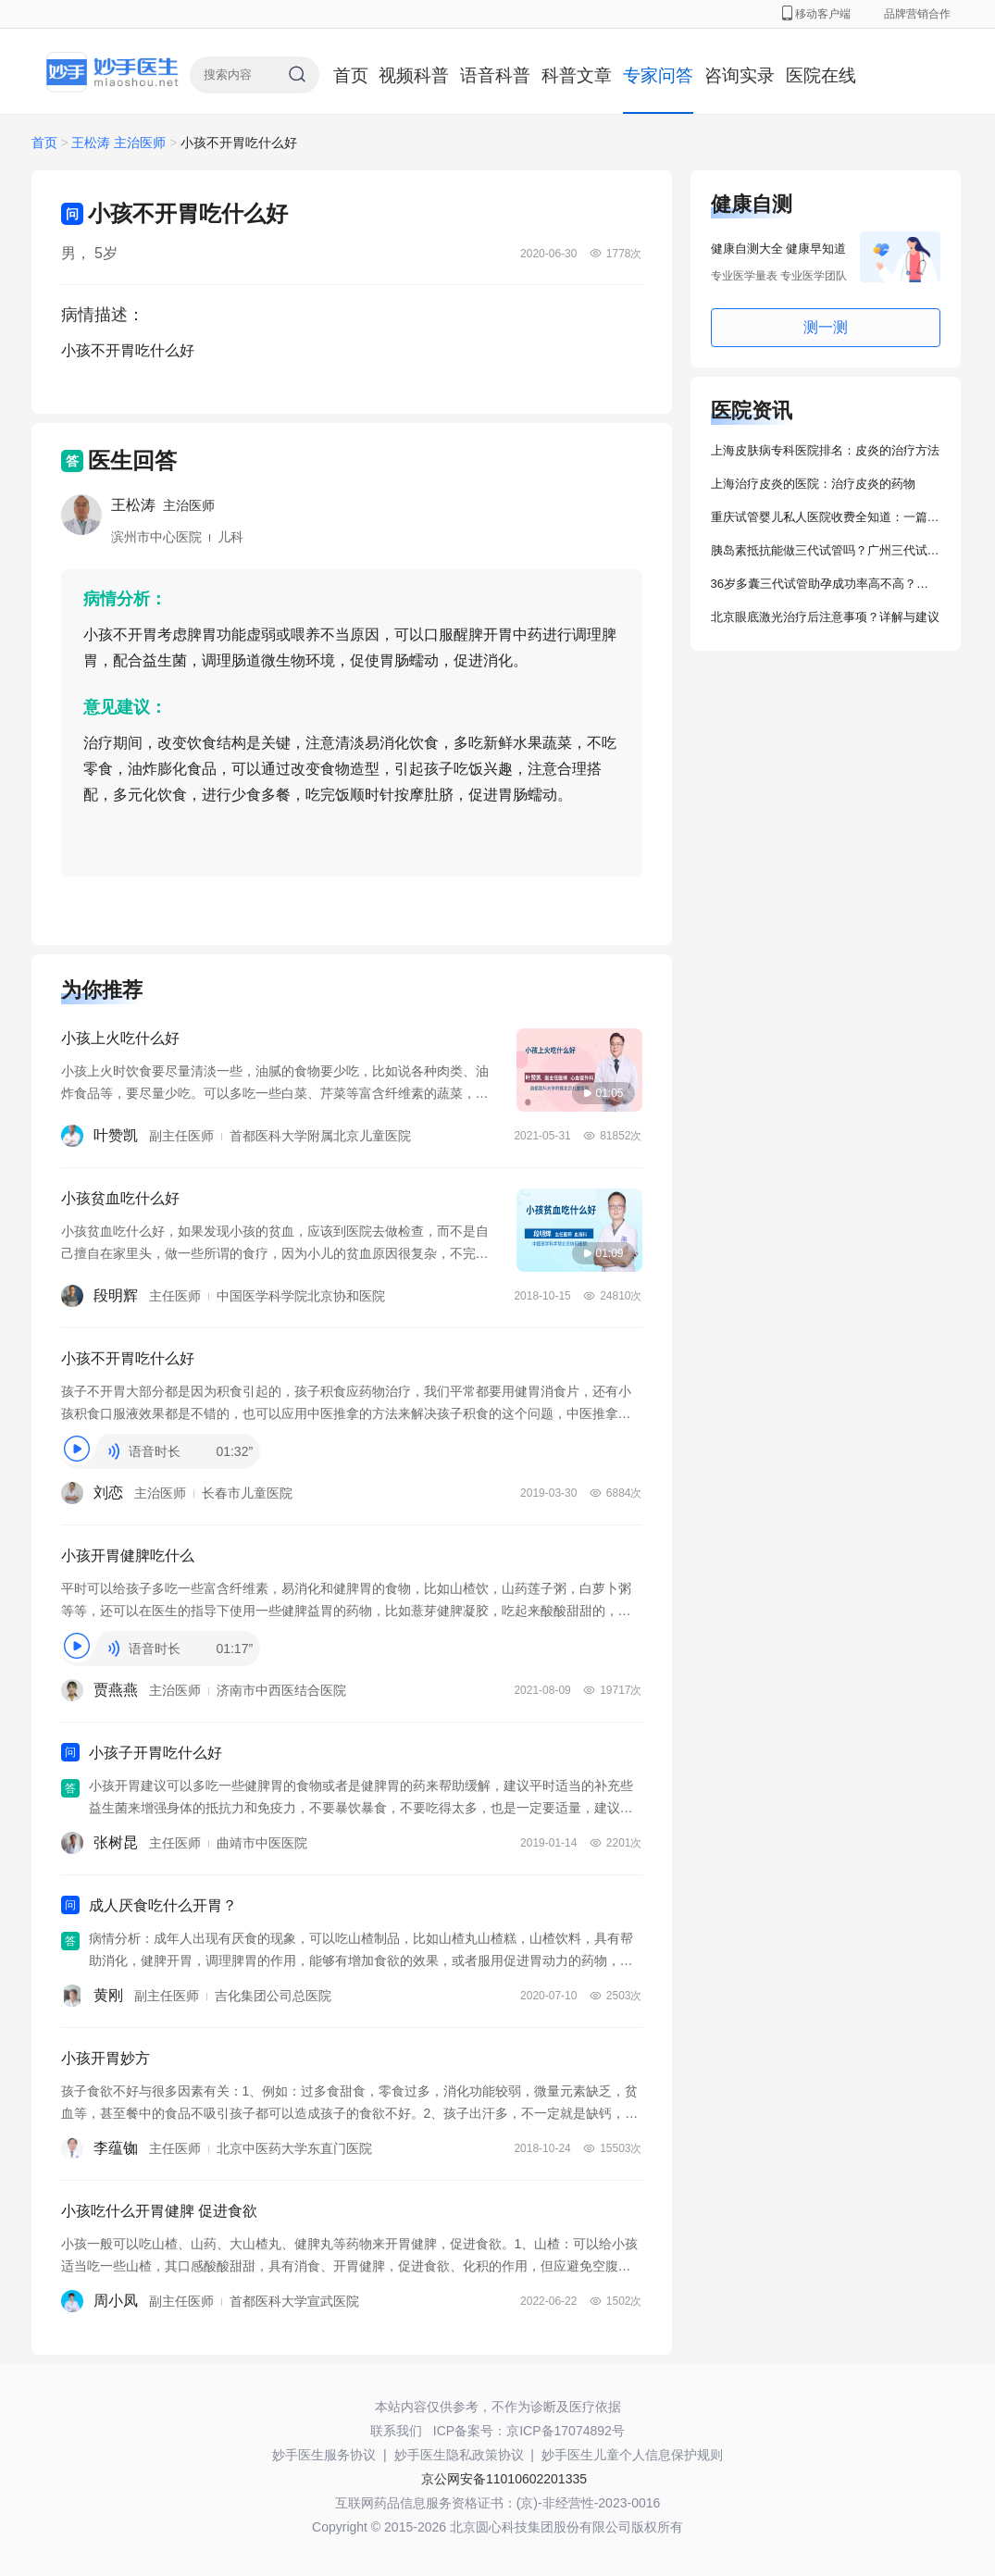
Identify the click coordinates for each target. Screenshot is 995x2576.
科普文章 (576, 75)
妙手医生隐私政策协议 (459, 2454)
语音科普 (495, 75)
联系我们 (396, 2430)
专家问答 (658, 75)
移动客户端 (816, 13)
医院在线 (821, 75)
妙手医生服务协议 (324, 2454)
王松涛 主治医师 (120, 142)
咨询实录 (739, 75)
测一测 (825, 327)
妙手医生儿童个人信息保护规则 (632, 2454)
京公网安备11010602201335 (504, 2478)
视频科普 (414, 75)
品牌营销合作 (917, 13)
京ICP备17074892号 (565, 2430)
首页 (350, 75)
